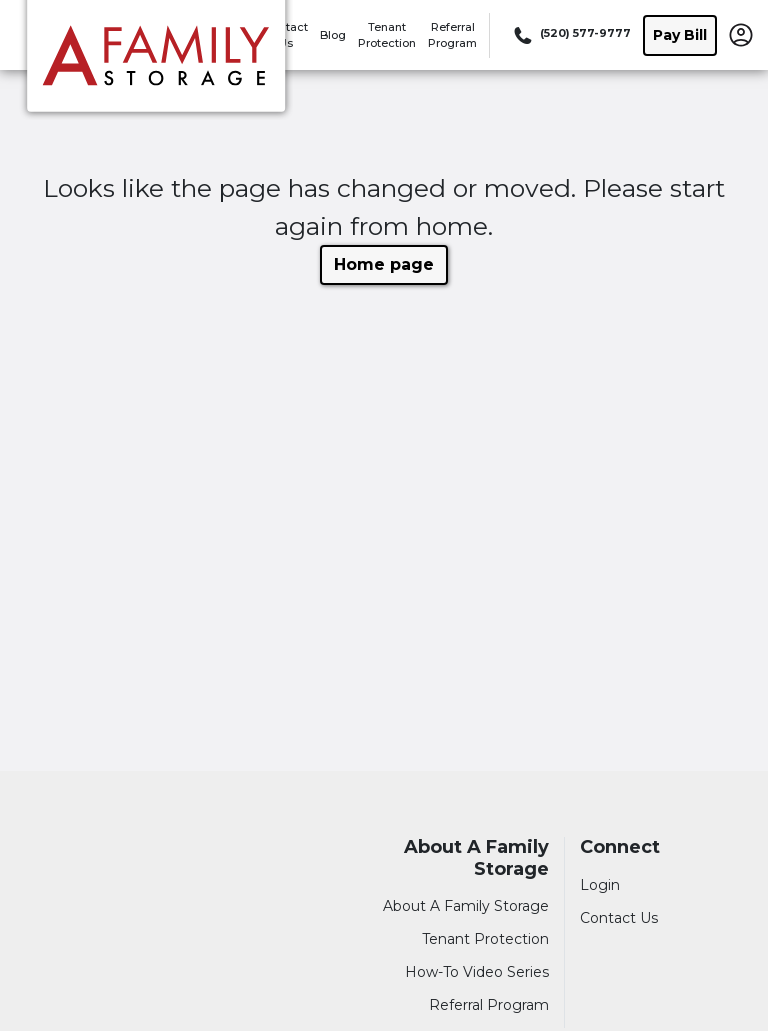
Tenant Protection (485, 939)
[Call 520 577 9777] (570, 35)
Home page (384, 264)
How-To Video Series (477, 972)
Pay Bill (680, 35)
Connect (620, 847)
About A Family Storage (476, 858)
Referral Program (489, 1005)
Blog (333, 35)
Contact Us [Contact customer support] (619, 918)
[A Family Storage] (156, 63)
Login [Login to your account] (600, 885)
